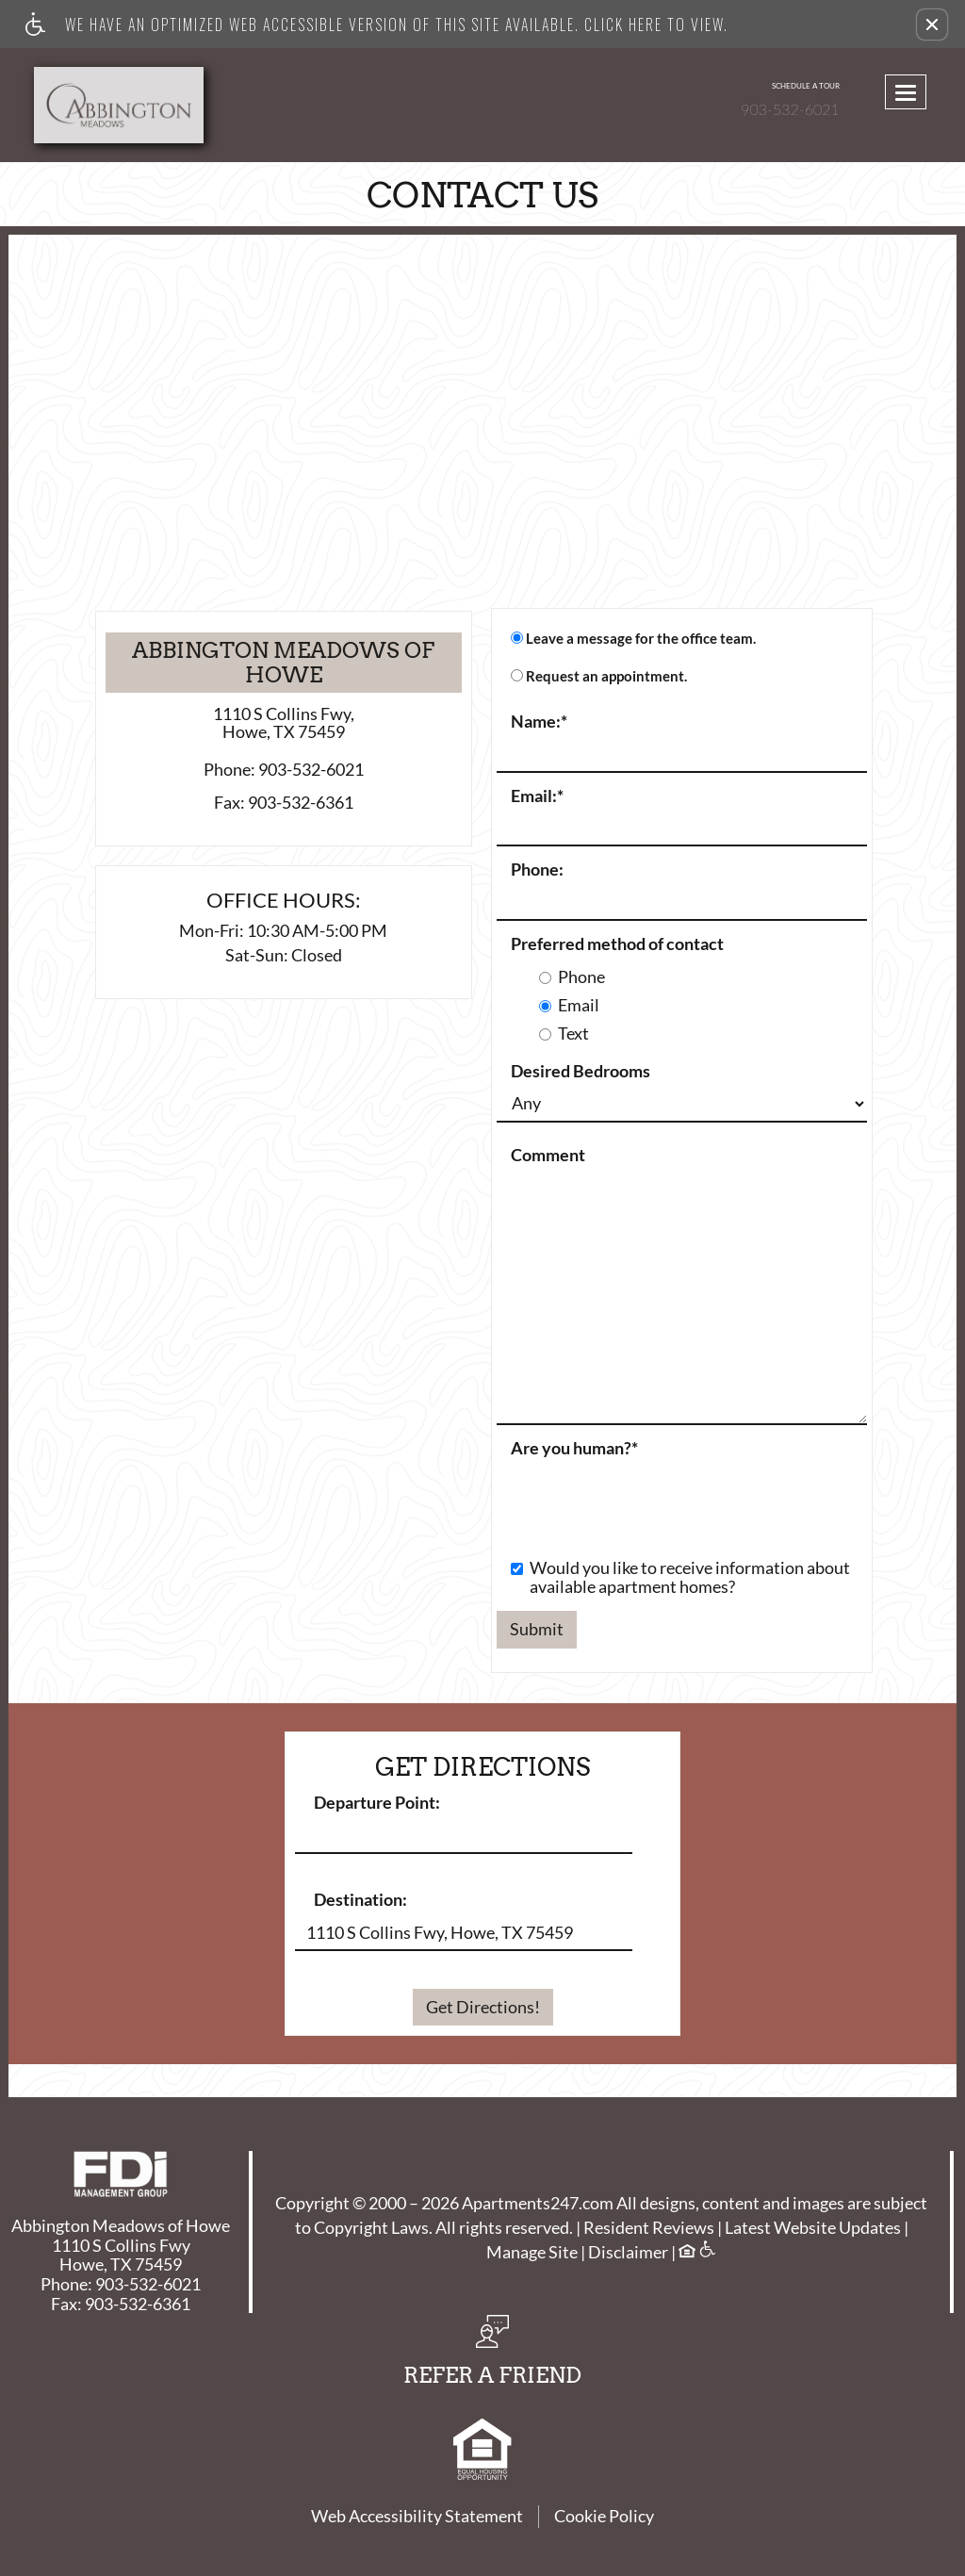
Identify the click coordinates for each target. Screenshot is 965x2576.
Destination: (360, 1900)
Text (564, 1034)
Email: (537, 796)
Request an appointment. (606, 676)
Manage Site (532, 2252)
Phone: (537, 870)
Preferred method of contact (617, 944)
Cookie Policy (604, 2515)
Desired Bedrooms (580, 1071)
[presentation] (640, 1498)
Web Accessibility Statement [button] (417, 2515)
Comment (548, 1155)
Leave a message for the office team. (641, 639)
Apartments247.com (537, 2203)
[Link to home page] (130, 105)
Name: (539, 722)
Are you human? (574, 1448)
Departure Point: (377, 1803)
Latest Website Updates (813, 2228)
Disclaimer (628, 2252)
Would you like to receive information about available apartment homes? (680, 1578)
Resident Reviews (648, 2228)
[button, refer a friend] (492, 2356)
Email (569, 1005)
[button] (932, 24)
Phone (572, 977)
